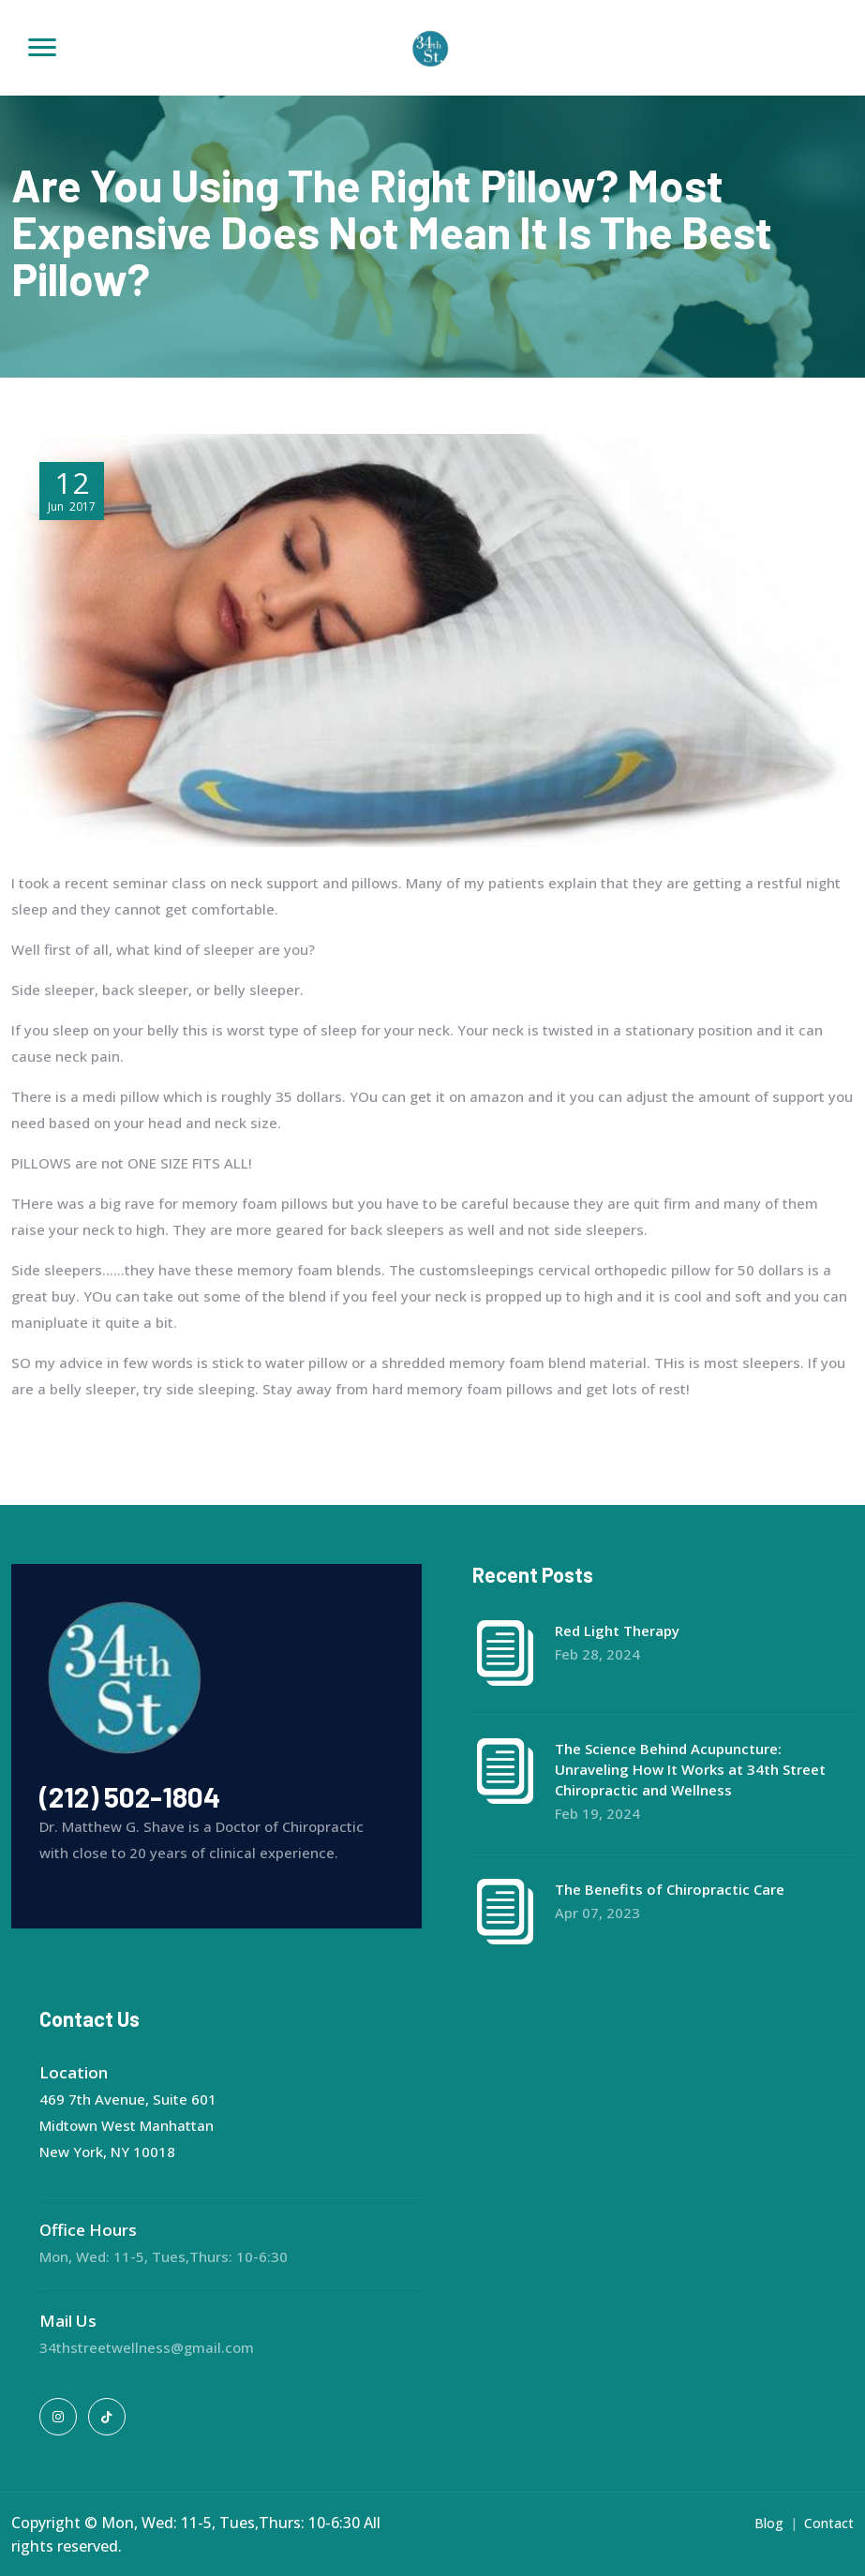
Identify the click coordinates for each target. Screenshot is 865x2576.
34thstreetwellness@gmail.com (146, 2347)
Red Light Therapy (617, 1630)
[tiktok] (107, 2416)
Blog (768, 2523)
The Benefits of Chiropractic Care (669, 1889)
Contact (829, 2523)
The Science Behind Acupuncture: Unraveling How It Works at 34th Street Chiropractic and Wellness (690, 1769)
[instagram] (58, 2416)
